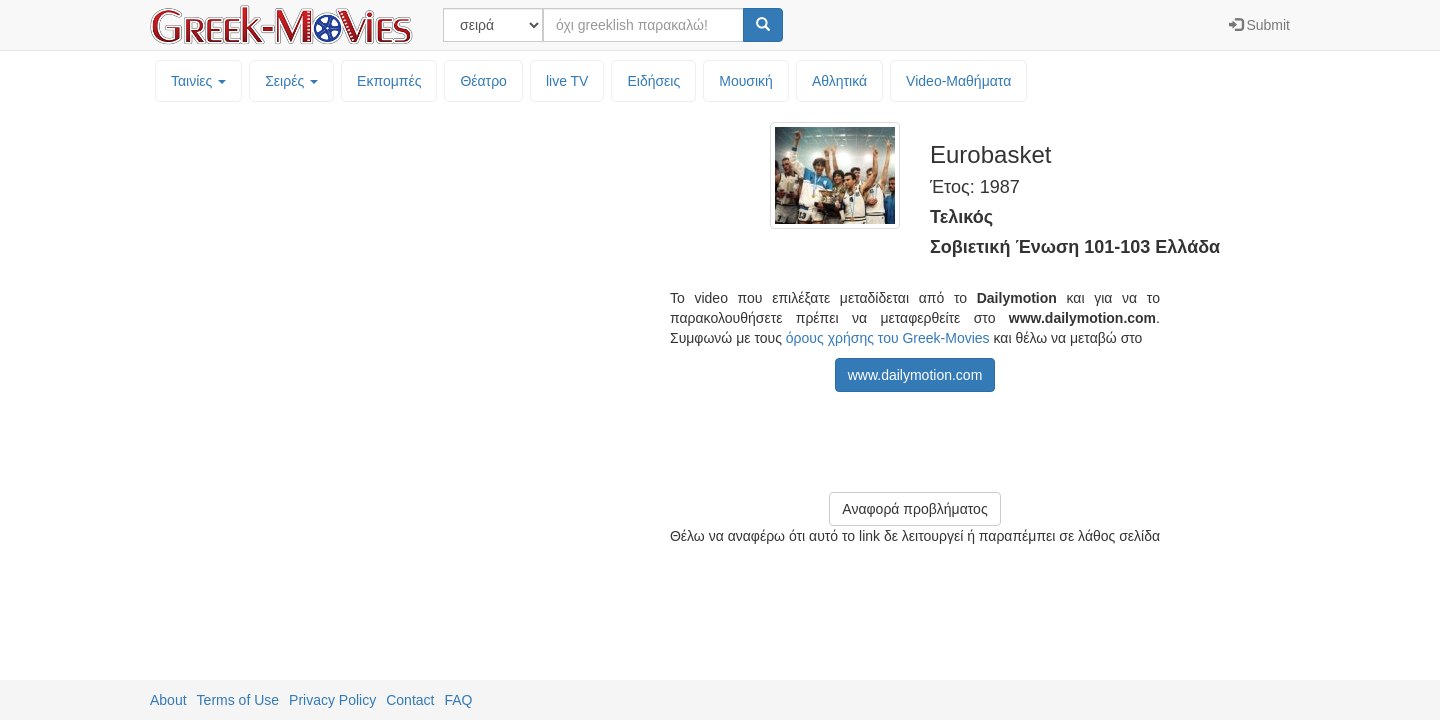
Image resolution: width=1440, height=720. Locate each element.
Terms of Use (238, 700)
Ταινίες (198, 81)
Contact (410, 700)
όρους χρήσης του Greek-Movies (888, 338)
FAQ (458, 700)
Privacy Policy (332, 700)
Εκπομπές (389, 81)
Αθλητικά (839, 81)
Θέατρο (483, 81)
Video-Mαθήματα (958, 81)
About (168, 700)
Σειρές (291, 81)
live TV (567, 81)
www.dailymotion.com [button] (915, 375)
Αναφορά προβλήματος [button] (914, 509)
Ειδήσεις (653, 81)
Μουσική (746, 81)
